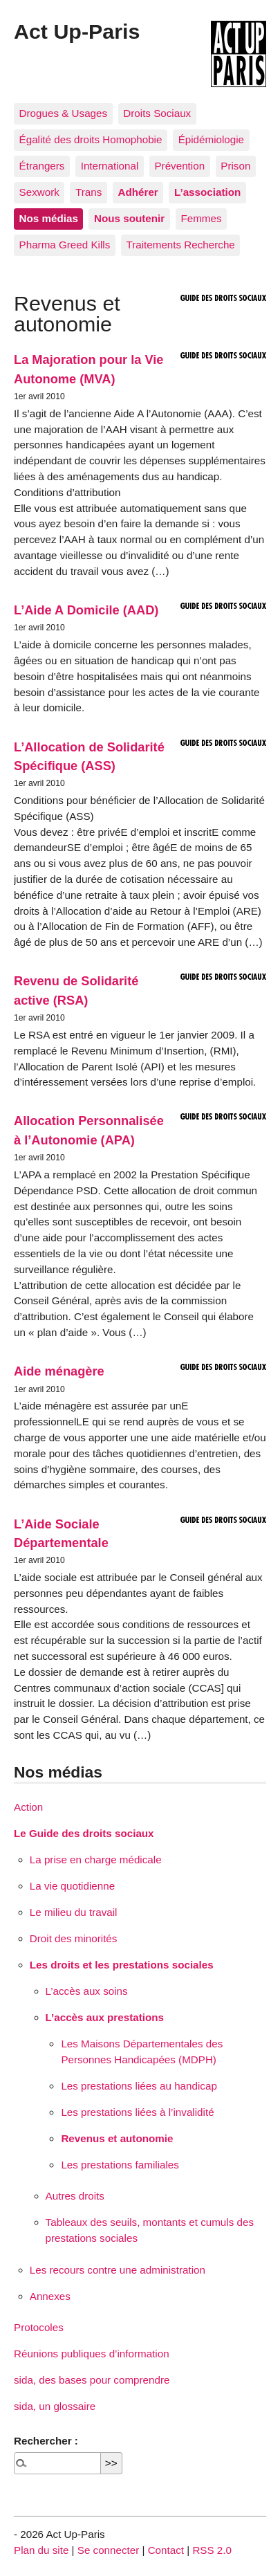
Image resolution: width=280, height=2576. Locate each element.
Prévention (179, 166)
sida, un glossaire (54, 2406)
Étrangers (42, 166)
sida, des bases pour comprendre (91, 2380)
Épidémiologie (211, 139)
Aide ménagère (59, 1371)
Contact (166, 2550)
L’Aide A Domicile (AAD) (86, 610)
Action (28, 1807)
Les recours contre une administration (117, 2270)
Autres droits (75, 2196)
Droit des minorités (74, 1938)
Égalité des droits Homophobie (90, 139)
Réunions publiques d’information (91, 2353)
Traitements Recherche (181, 244)
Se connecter (108, 2550)
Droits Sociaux (157, 113)
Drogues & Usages (63, 113)
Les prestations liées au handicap (138, 2086)
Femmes (200, 218)
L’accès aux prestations (105, 2017)
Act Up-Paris (77, 31)
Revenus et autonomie (117, 2138)
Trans (88, 192)
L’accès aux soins (87, 1991)
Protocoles (39, 2327)
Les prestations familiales (120, 2165)
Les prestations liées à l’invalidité (137, 2112)
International (110, 166)
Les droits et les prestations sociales (122, 1965)
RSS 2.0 (212, 2550)
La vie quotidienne (72, 1886)
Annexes (50, 2296)
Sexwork (39, 192)
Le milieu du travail (74, 1912)
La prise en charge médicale (96, 1859)
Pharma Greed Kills (65, 244)
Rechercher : (46, 2441)
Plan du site (41, 2550)
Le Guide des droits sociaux (84, 1833)
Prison (235, 166)
